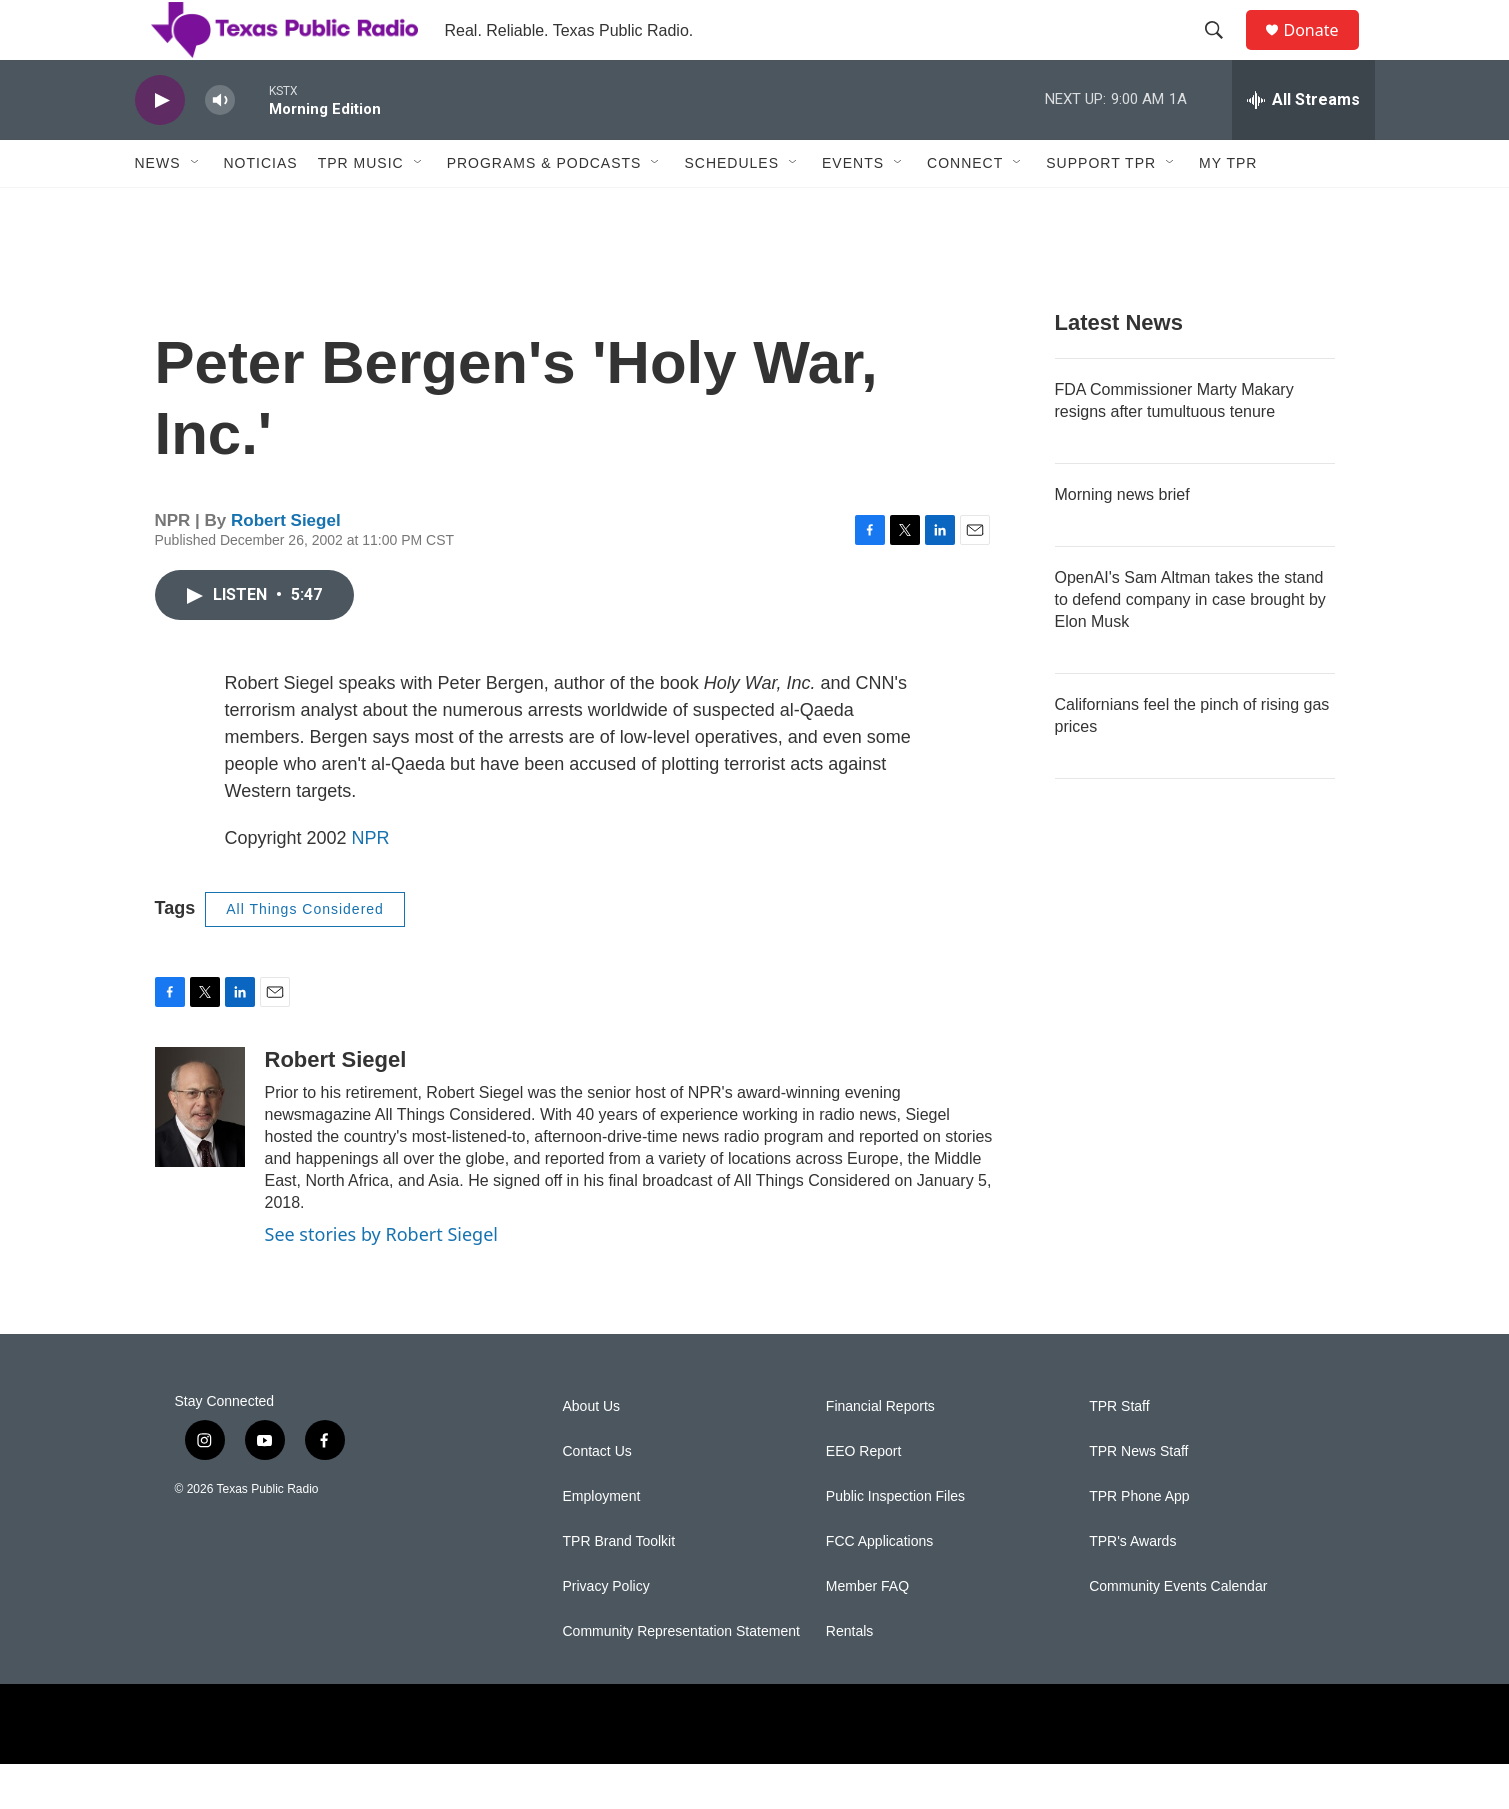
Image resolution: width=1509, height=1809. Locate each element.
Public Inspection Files (895, 1541)
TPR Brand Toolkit (619, 1586)
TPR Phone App (1139, 1541)
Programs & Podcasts (544, 208)
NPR (371, 883)
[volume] (220, 145)
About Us (592, 1451)
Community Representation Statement (681, 1676)
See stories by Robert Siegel (381, 1279)
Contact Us (597, 1496)
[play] (160, 145)
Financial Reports (880, 1451)
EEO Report (863, 1496)
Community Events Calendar (1178, 1631)
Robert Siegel (286, 565)
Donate (1324, 52)
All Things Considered (305, 954)
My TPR (1228, 208)
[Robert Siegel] (200, 1152)
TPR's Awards (1132, 1586)
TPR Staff (1119, 1451)
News (158, 208)
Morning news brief (1122, 539)
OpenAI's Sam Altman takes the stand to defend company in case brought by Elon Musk (1190, 644)
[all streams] (1303, 145)
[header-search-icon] (1224, 53)
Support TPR (1101, 208)
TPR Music (361, 208)
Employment (602, 1541)
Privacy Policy (606, 1631)
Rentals (849, 1676)
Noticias (261, 208)
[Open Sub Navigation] (196, 208)
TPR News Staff (1138, 1496)
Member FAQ (867, 1631)
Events (853, 208)
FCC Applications (879, 1586)
